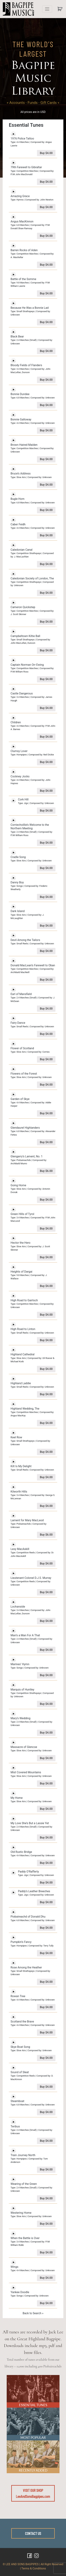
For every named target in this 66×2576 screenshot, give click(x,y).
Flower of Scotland (22, 1048)
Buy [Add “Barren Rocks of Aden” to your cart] (46, 264)
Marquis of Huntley (22, 1689)
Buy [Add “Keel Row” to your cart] (46, 1452)
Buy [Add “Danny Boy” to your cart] (46, 897)
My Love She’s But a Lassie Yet (30, 1823)
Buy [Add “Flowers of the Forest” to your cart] (46, 1084)
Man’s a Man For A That (25, 1635)
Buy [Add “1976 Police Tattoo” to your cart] (46, 153)
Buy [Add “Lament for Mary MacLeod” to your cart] (46, 1534)
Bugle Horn (17, 499)
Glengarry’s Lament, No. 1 (27, 1156)
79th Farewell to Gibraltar (26, 167)
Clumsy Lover (19, 751)
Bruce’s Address (21, 473)
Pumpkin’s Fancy (21, 1942)
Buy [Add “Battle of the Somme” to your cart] (46, 293)
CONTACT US (33, 2533)
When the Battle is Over (25, 2238)
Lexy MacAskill (20, 1549)
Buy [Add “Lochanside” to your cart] (46, 1621)
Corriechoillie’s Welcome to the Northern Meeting (30, 826)
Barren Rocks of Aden (24, 250)
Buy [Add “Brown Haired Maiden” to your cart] (46, 459)
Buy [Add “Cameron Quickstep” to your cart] (46, 621)
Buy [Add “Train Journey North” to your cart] (46, 2169)
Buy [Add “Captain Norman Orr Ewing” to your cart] (46, 679)
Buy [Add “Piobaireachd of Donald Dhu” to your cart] (46, 1927)
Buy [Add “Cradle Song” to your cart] (46, 868)
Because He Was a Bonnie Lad (30, 307)
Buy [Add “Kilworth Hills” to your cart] (46, 1506)
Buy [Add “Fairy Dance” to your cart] (46, 1034)
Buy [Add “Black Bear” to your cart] (46, 351)
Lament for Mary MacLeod (27, 1520)
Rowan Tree (18, 1996)
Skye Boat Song (20, 2047)
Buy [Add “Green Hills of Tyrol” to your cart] (46, 1228)
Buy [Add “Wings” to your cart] (46, 2277)
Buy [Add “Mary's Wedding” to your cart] (46, 1732)
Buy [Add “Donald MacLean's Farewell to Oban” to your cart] (46, 979)
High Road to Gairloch (24, 1300)
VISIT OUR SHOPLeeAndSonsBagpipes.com (33, 2493)
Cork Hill (23, 799)
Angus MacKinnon (22, 221)
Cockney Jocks (20, 776)
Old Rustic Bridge (21, 1852)
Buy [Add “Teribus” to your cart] (46, 2140)
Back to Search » (33, 2313)
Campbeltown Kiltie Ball (25, 636)
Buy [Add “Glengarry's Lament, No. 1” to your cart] (46, 1171)
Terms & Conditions (33, 2568)
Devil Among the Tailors (25, 940)
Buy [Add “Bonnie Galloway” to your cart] (46, 430)
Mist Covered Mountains (26, 1772)
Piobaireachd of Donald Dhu (28, 1916)
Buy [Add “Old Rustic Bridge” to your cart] (46, 1863)
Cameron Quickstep (23, 607)
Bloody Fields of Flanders (26, 365)
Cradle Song (18, 857)
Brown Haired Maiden (24, 444)
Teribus (15, 2126)
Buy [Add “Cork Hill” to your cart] (46, 810)
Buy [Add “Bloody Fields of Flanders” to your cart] (46, 379)
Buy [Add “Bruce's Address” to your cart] (46, 484)
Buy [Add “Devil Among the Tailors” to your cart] (46, 951)
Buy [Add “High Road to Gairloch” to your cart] (46, 1314)
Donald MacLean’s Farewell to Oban (33, 965)
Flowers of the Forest (24, 1073)
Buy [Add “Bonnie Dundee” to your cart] (46, 405)
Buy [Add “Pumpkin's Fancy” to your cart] (46, 1953)
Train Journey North (23, 2155)
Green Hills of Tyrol (22, 1214)
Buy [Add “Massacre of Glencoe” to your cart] (46, 1758)
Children (16, 722)
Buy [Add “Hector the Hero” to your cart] (46, 1257)
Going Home (18, 1185)
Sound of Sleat (20, 2072)
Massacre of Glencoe (24, 1747)
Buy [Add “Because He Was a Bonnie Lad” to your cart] (46, 322)
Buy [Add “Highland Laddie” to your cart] (46, 1394)
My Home (17, 1798)
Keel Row (16, 1437)
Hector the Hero (20, 1242)
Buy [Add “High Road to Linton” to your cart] (46, 1340)
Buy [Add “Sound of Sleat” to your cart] (46, 2086)
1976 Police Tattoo (22, 138)
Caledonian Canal (21, 549)
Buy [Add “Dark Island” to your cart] (46, 925)
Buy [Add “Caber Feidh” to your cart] (46, 535)
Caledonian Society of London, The (32, 578)
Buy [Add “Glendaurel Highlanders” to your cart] (46, 1142)
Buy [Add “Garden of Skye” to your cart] (46, 1113)
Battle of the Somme (23, 279)
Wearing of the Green (24, 2184)
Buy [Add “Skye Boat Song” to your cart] (46, 2058)
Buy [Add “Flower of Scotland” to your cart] (46, 1059)
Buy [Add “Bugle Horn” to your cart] (46, 510)
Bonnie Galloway (21, 419)
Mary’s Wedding (20, 1718)
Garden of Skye (20, 1099)
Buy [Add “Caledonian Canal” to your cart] (46, 564)
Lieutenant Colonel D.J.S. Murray (31, 1578)
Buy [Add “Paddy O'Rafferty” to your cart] (46, 1882)
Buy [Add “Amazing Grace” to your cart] (46, 207)
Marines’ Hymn (20, 1664)
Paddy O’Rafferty (28, 1871)
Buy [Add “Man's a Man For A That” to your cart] (46, 1650)
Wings (14, 2266)
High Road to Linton (23, 1329)
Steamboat (17, 2101)
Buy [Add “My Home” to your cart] (46, 1809)
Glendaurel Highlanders (25, 1127)
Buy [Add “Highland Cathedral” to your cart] (46, 1369)
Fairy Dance (18, 1022)
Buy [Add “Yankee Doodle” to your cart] (46, 2303)
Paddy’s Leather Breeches (34, 1891)
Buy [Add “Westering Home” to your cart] (46, 2223)
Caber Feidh (18, 524)
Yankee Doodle (20, 2292)
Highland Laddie (21, 1383)
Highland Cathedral (22, 1354)
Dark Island (18, 911)
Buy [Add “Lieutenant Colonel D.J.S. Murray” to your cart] (46, 1592)
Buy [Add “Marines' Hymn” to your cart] (46, 1675)
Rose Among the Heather (26, 1967)
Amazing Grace (20, 196)
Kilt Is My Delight (21, 1466)
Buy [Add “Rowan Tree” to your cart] (46, 2007)
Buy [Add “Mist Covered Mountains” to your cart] (46, 1783)
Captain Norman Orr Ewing (27, 664)
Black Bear (17, 336)
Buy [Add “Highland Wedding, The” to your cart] (46, 1423)
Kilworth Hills (19, 1491)
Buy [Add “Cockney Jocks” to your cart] (46, 790)
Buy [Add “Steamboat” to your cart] (46, 2112)
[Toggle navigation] (47, 9)
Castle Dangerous (22, 693)
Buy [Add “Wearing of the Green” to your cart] (46, 2198)
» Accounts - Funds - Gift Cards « (33, 102)
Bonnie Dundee (20, 394)
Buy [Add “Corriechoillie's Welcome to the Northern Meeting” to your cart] (46, 842)
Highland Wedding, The (25, 1408)
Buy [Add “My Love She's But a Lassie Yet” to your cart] (46, 1837)
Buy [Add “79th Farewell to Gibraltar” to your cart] (46, 181)
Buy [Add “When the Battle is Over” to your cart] (46, 2252)
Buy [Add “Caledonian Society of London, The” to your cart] (46, 592)
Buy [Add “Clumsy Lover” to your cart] (46, 762)
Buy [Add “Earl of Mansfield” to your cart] (46, 1008)
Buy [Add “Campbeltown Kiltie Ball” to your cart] (46, 650)
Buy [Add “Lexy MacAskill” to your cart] (46, 1563)
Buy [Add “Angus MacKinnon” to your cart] (46, 236)
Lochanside (18, 1606)
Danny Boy (17, 882)
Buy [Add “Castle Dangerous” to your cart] (46, 708)
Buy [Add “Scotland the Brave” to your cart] (46, 2032)
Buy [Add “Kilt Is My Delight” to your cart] (46, 1477)
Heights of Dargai (21, 1271)
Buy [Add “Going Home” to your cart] (46, 1199)
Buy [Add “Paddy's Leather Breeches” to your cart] (46, 1902)
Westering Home (21, 2212)
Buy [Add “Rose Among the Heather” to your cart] (46, 1981)
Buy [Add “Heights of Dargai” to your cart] (46, 1286)
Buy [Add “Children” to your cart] (46, 736)
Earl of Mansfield (21, 994)
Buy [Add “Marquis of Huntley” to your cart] (46, 1704)
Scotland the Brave (22, 2021)
